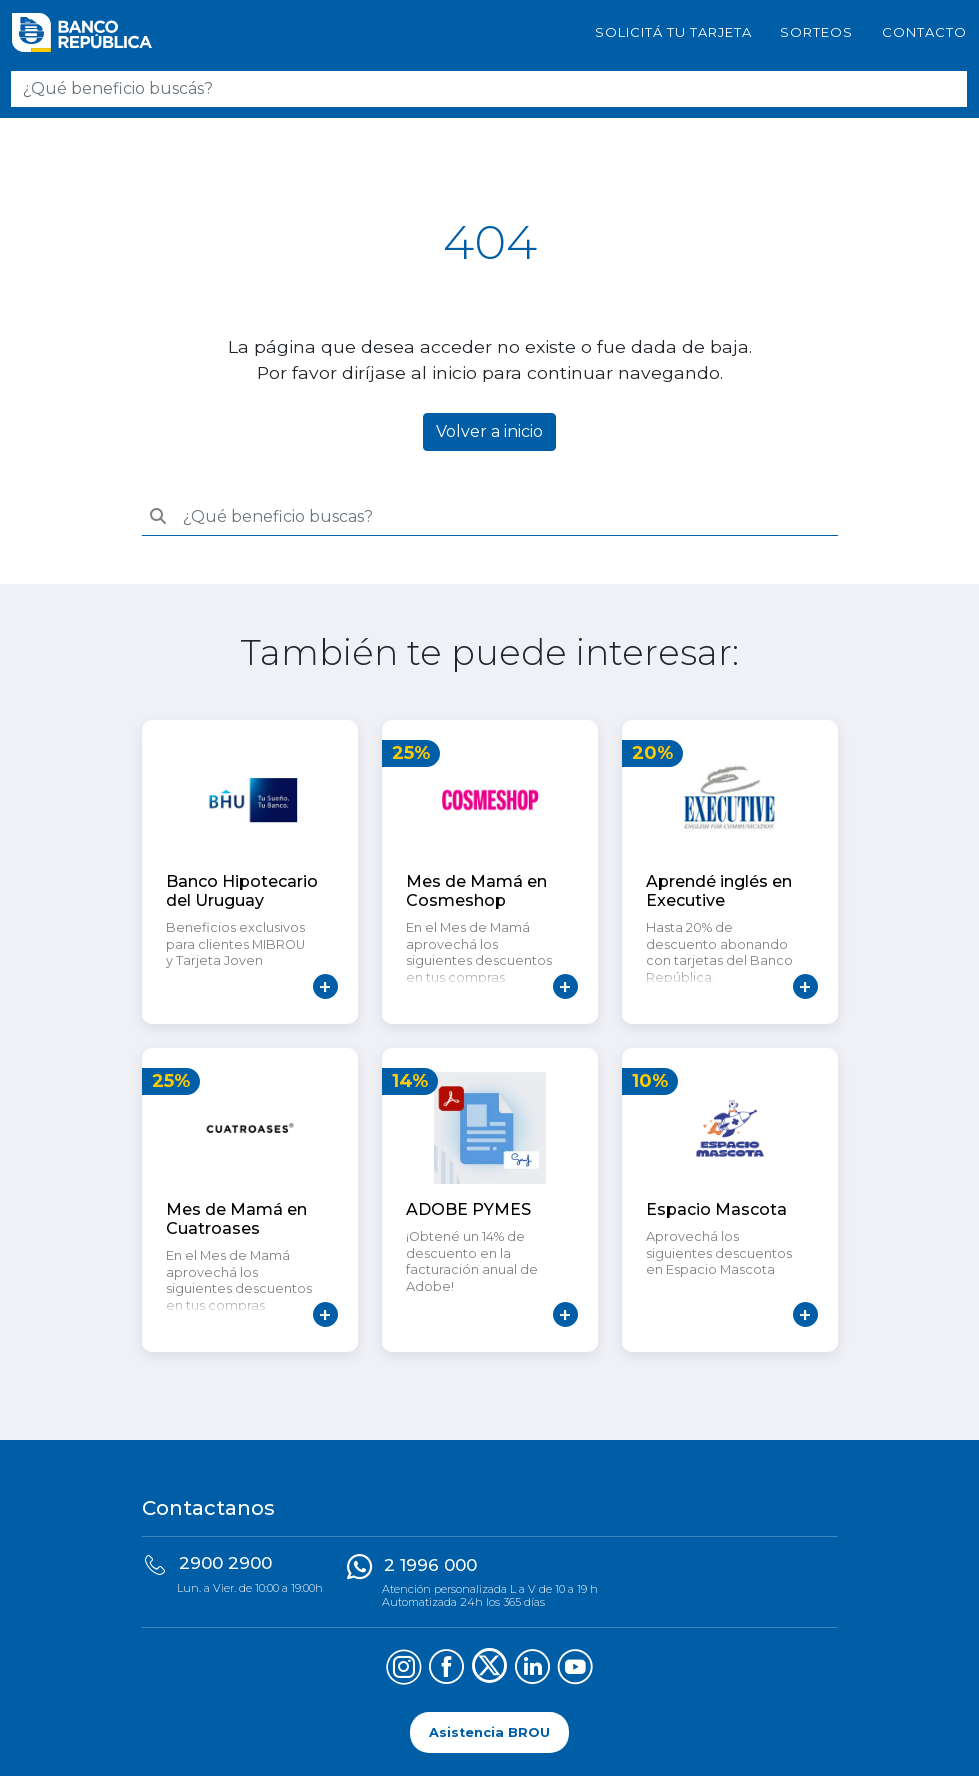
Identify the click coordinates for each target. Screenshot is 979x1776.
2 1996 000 (430, 1565)
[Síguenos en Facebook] (446, 1669)
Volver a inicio (489, 431)
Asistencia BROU (489, 1732)
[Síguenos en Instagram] (403, 1669)
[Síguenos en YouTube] (575, 1669)
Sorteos (816, 32)
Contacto (924, 32)
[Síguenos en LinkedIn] (532, 1669)
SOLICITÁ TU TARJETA (673, 32)
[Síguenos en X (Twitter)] (489, 1669)
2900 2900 (225, 1563)
